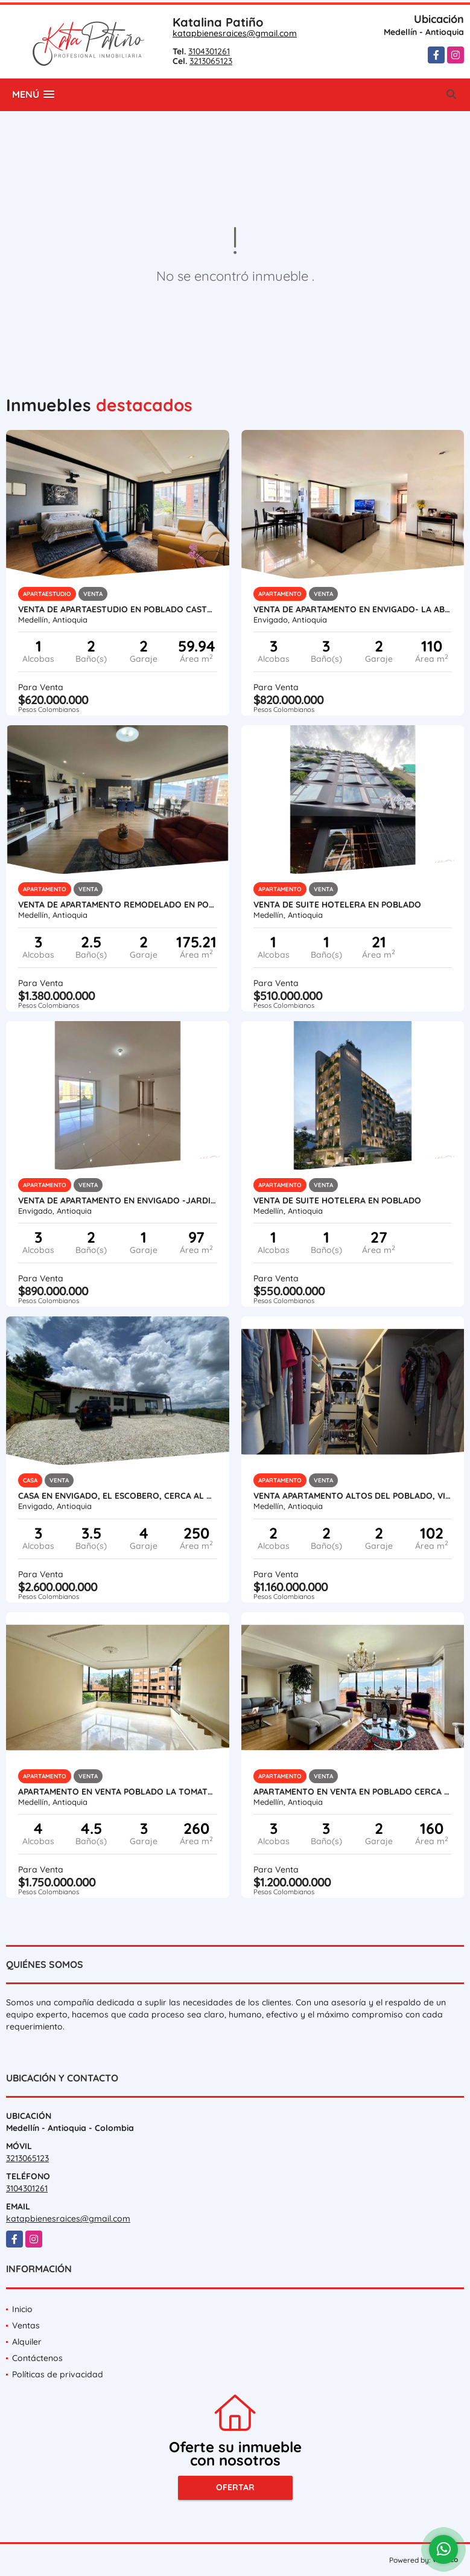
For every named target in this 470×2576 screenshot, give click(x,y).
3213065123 (210, 61)
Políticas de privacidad (57, 2374)
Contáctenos (37, 2358)
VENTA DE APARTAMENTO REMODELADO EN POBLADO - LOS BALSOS (117, 904)
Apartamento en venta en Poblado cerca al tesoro (353, 1791)
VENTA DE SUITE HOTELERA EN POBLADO (337, 904)
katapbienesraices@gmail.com (235, 33)
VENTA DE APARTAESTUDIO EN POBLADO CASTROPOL (117, 609)
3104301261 (209, 51)
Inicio (22, 2309)
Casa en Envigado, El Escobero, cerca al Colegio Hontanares (117, 1496)
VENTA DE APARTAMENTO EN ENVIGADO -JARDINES (117, 1200)
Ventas (26, 2325)
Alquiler (27, 2341)
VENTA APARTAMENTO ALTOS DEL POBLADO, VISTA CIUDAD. (353, 1496)
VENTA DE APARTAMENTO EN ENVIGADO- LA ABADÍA (353, 609)
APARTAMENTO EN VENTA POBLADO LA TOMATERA (117, 1791)
